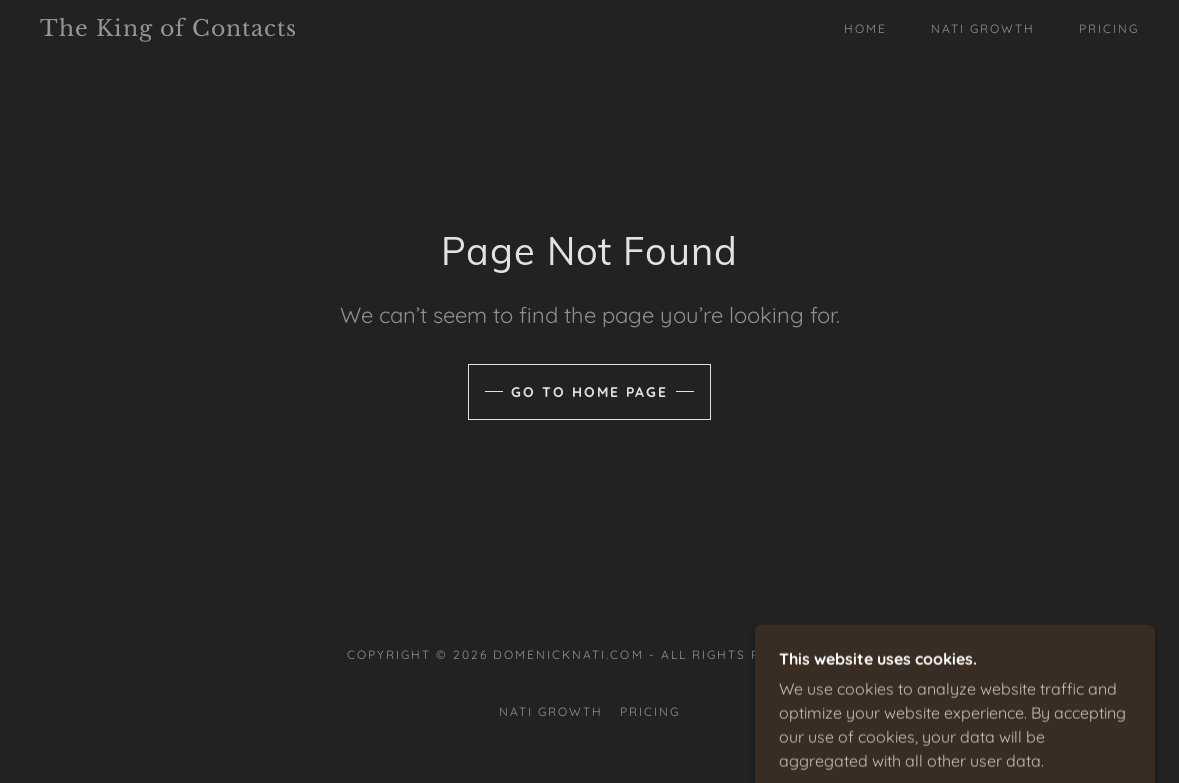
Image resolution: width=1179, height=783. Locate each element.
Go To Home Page (589, 392)
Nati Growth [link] (983, 28)
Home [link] (865, 28)
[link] (189, 30)
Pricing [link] (1109, 28)
